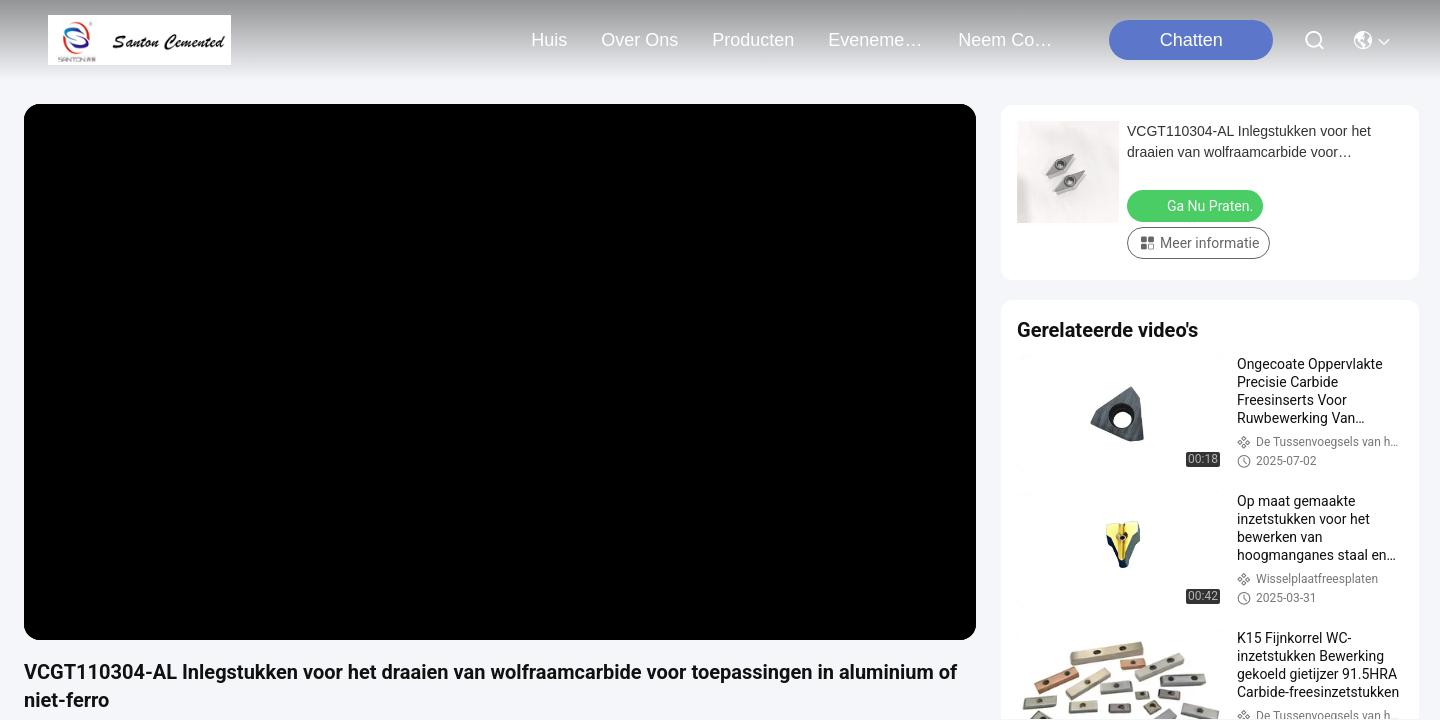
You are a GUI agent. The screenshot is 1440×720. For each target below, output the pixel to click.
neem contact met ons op (1006, 40)
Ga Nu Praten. (1197, 205)
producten (753, 40)
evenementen (876, 40)
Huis (549, 40)
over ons (639, 40)
